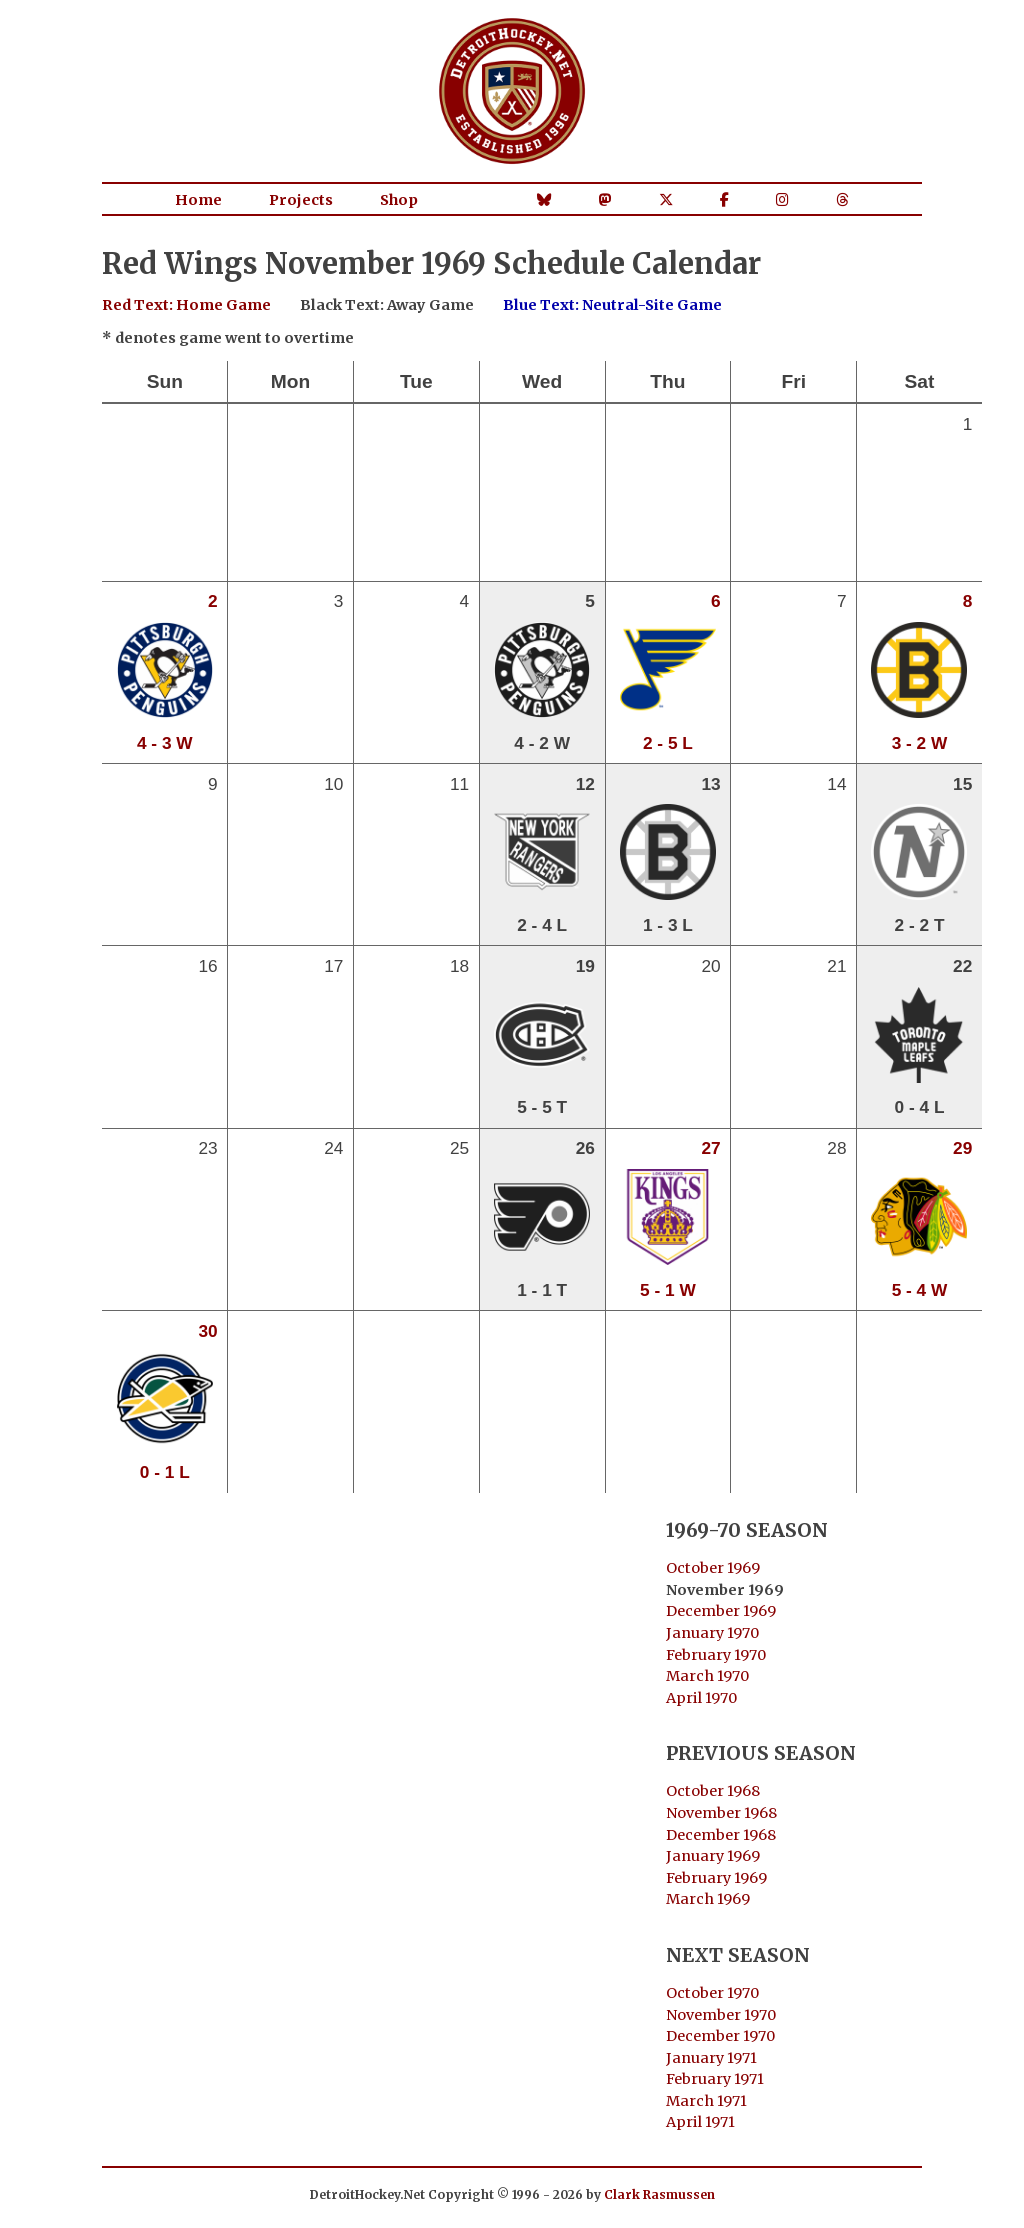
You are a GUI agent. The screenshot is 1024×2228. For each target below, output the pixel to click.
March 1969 (708, 1899)
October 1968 (713, 1791)
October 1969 (713, 1568)
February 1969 (716, 1878)
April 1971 (700, 2122)
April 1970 (701, 1698)
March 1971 (706, 2101)
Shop (399, 200)
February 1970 (716, 1655)
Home (198, 200)
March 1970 (707, 1676)
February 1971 (715, 2079)
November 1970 (721, 2015)
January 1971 (711, 2058)
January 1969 (713, 1856)
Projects (301, 200)
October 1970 (712, 1993)
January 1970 (712, 1633)
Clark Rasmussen (659, 2194)
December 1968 (721, 1835)
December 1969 (721, 1611)
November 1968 (721, 1813)
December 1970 (720, 2036)
